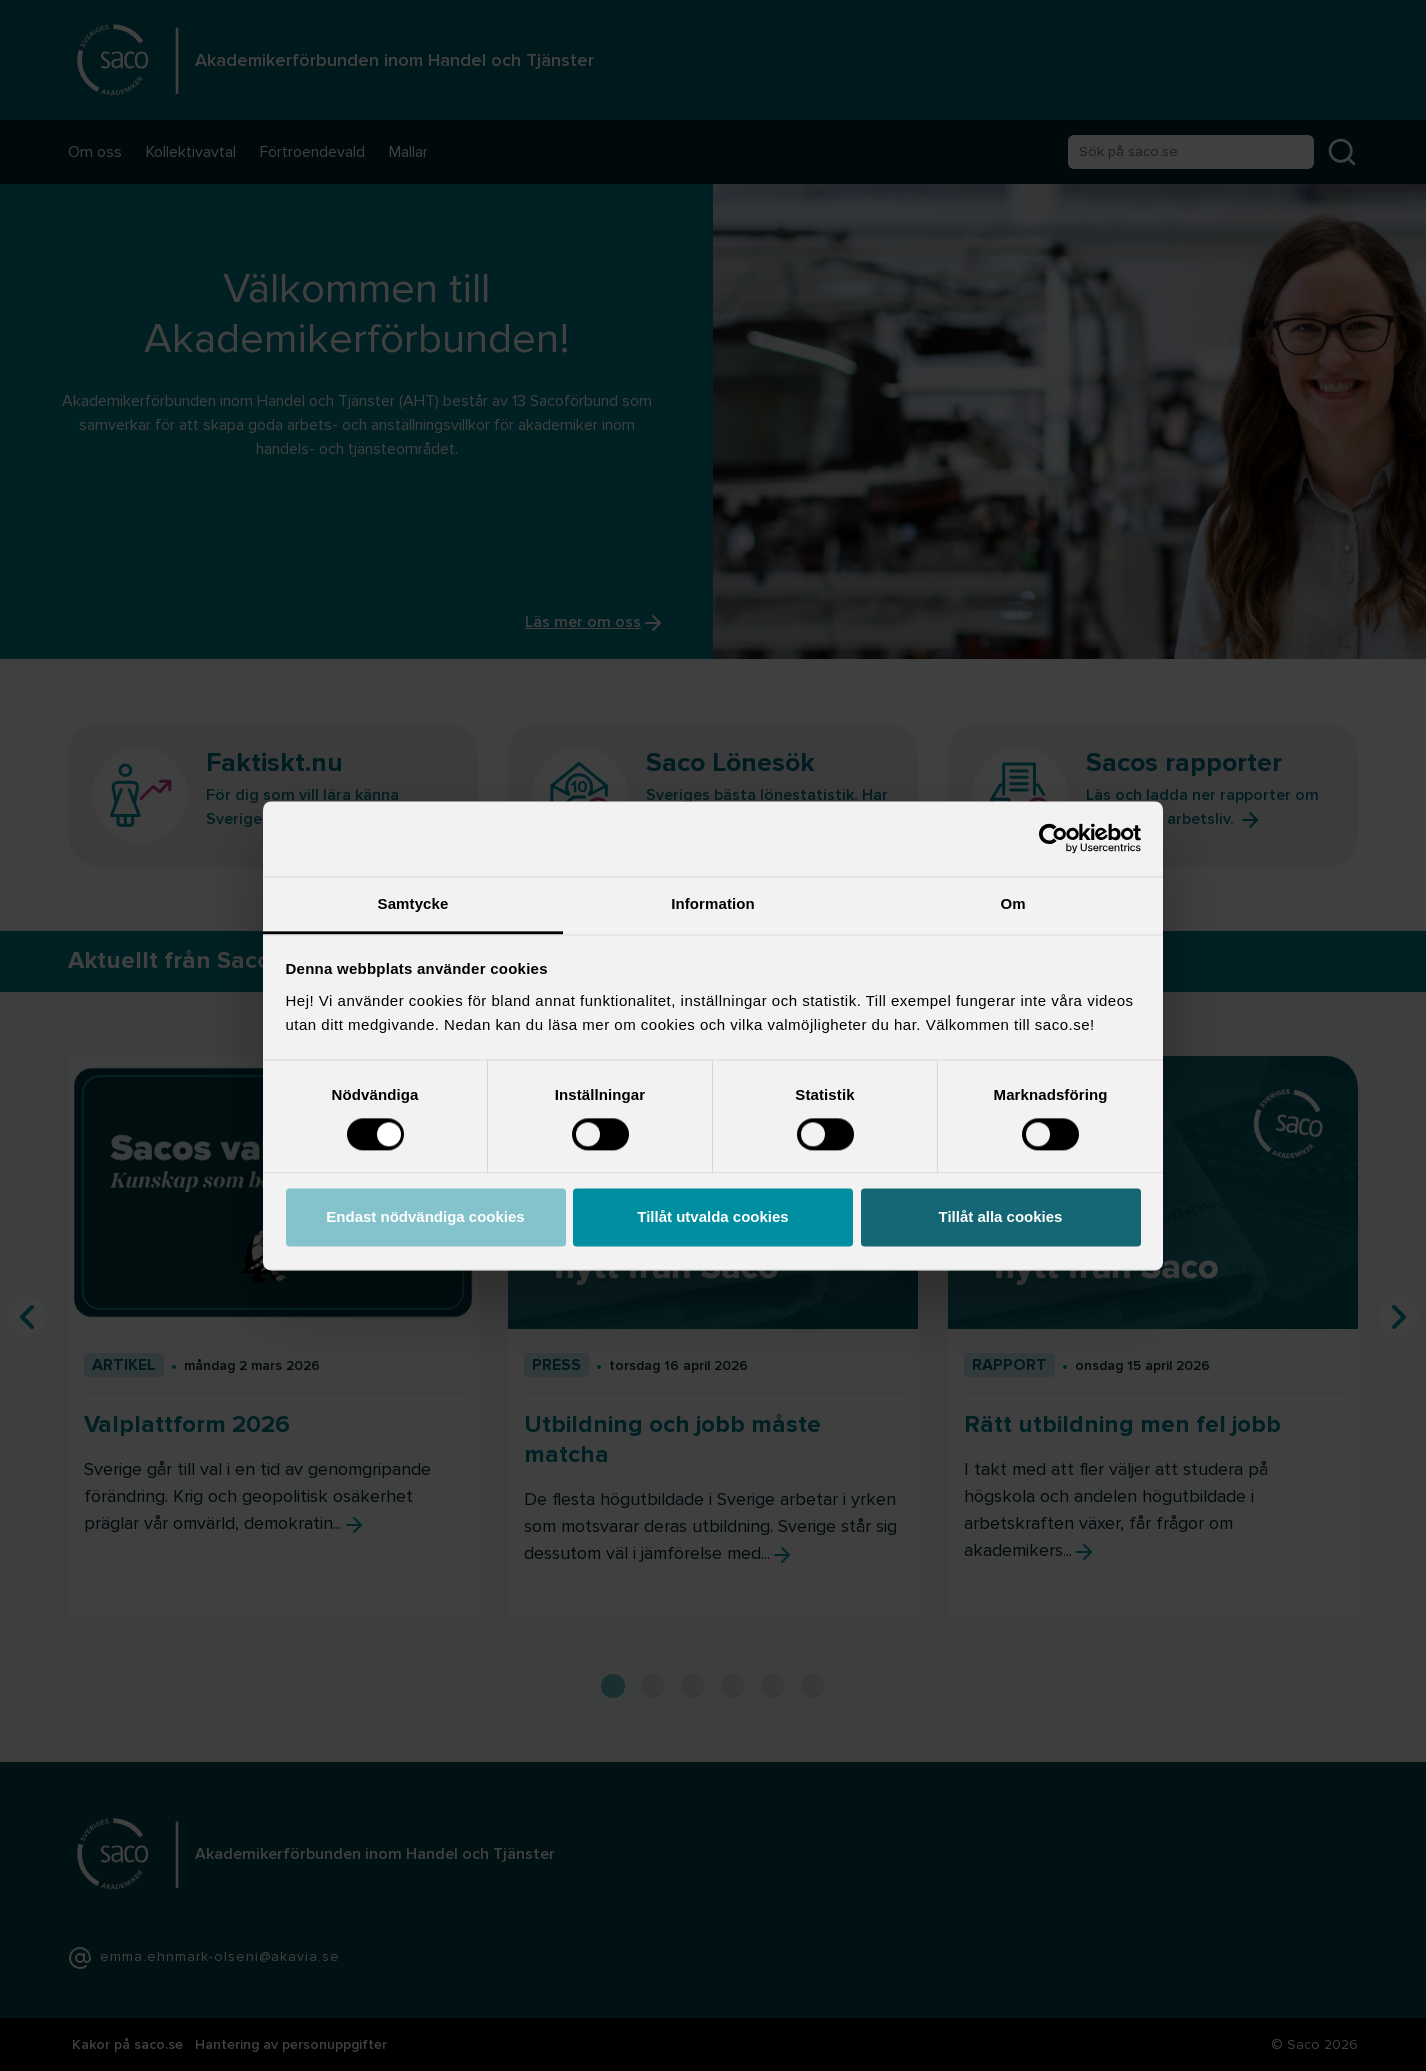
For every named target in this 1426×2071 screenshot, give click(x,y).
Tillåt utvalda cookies (712, 1217)
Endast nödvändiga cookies (425, 1217)
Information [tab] (713, 903)
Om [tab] (1012, 903)
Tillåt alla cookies (1001, 1217)
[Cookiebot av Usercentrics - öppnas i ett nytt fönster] (1053, 838)
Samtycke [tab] (413, 903)
